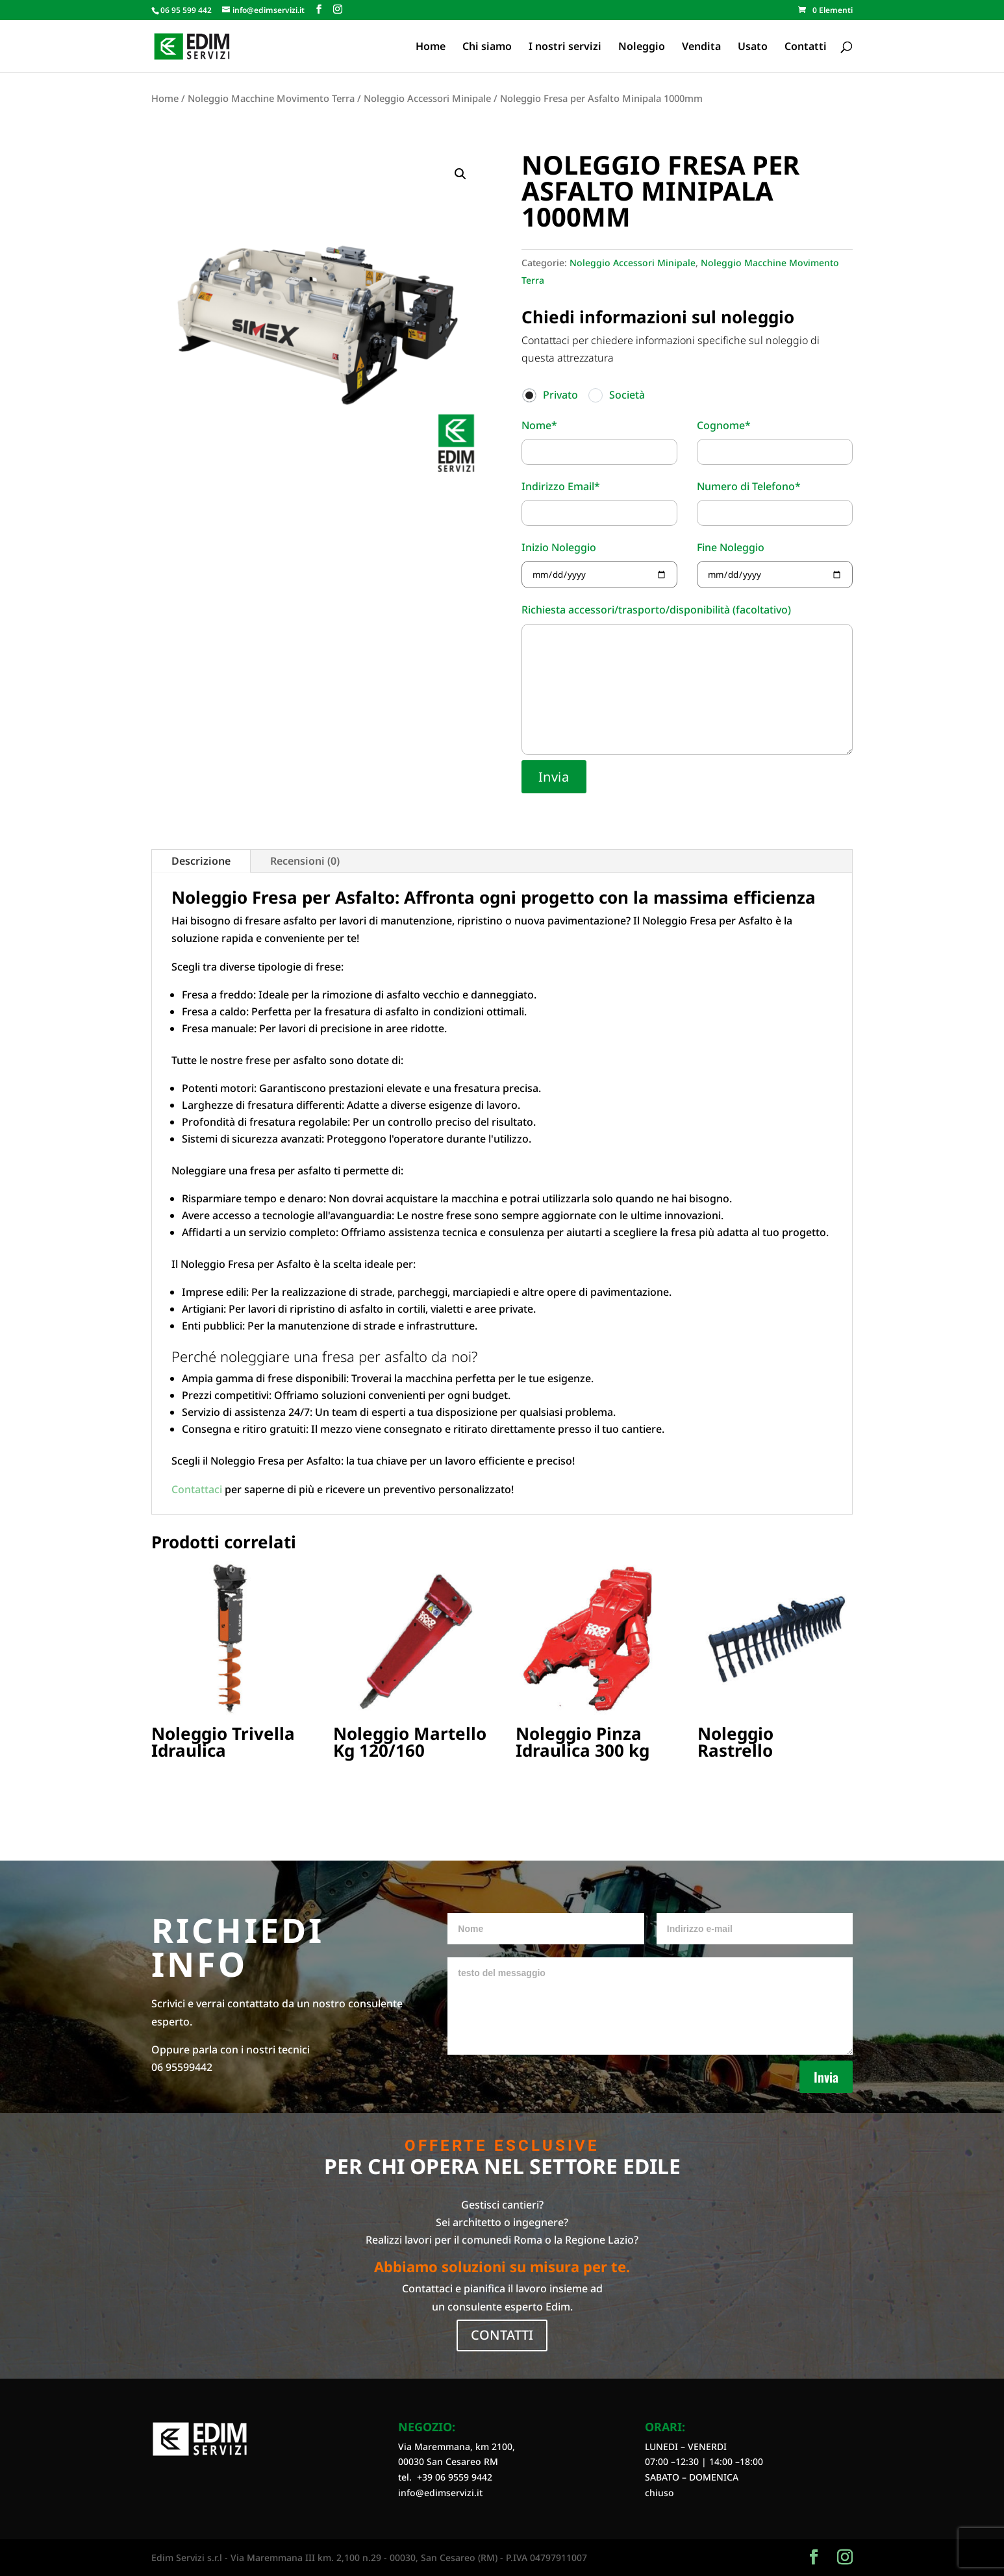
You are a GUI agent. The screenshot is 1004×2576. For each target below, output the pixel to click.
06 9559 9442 (463, 2477)
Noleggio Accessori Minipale (427, 98)
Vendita (701, 47)
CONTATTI (502, 2335)
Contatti (805, 47)
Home (431, 47)
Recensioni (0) (305, 861)
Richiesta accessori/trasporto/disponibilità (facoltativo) (687, 680)
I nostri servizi (565, 47)
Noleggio (641, 47)
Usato (753, 47)
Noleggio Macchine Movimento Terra (271, 98)
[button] (460, 174)
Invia (826, 2077)
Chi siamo (487, 47)
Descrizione (201, 861)
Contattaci (196, 1489)
